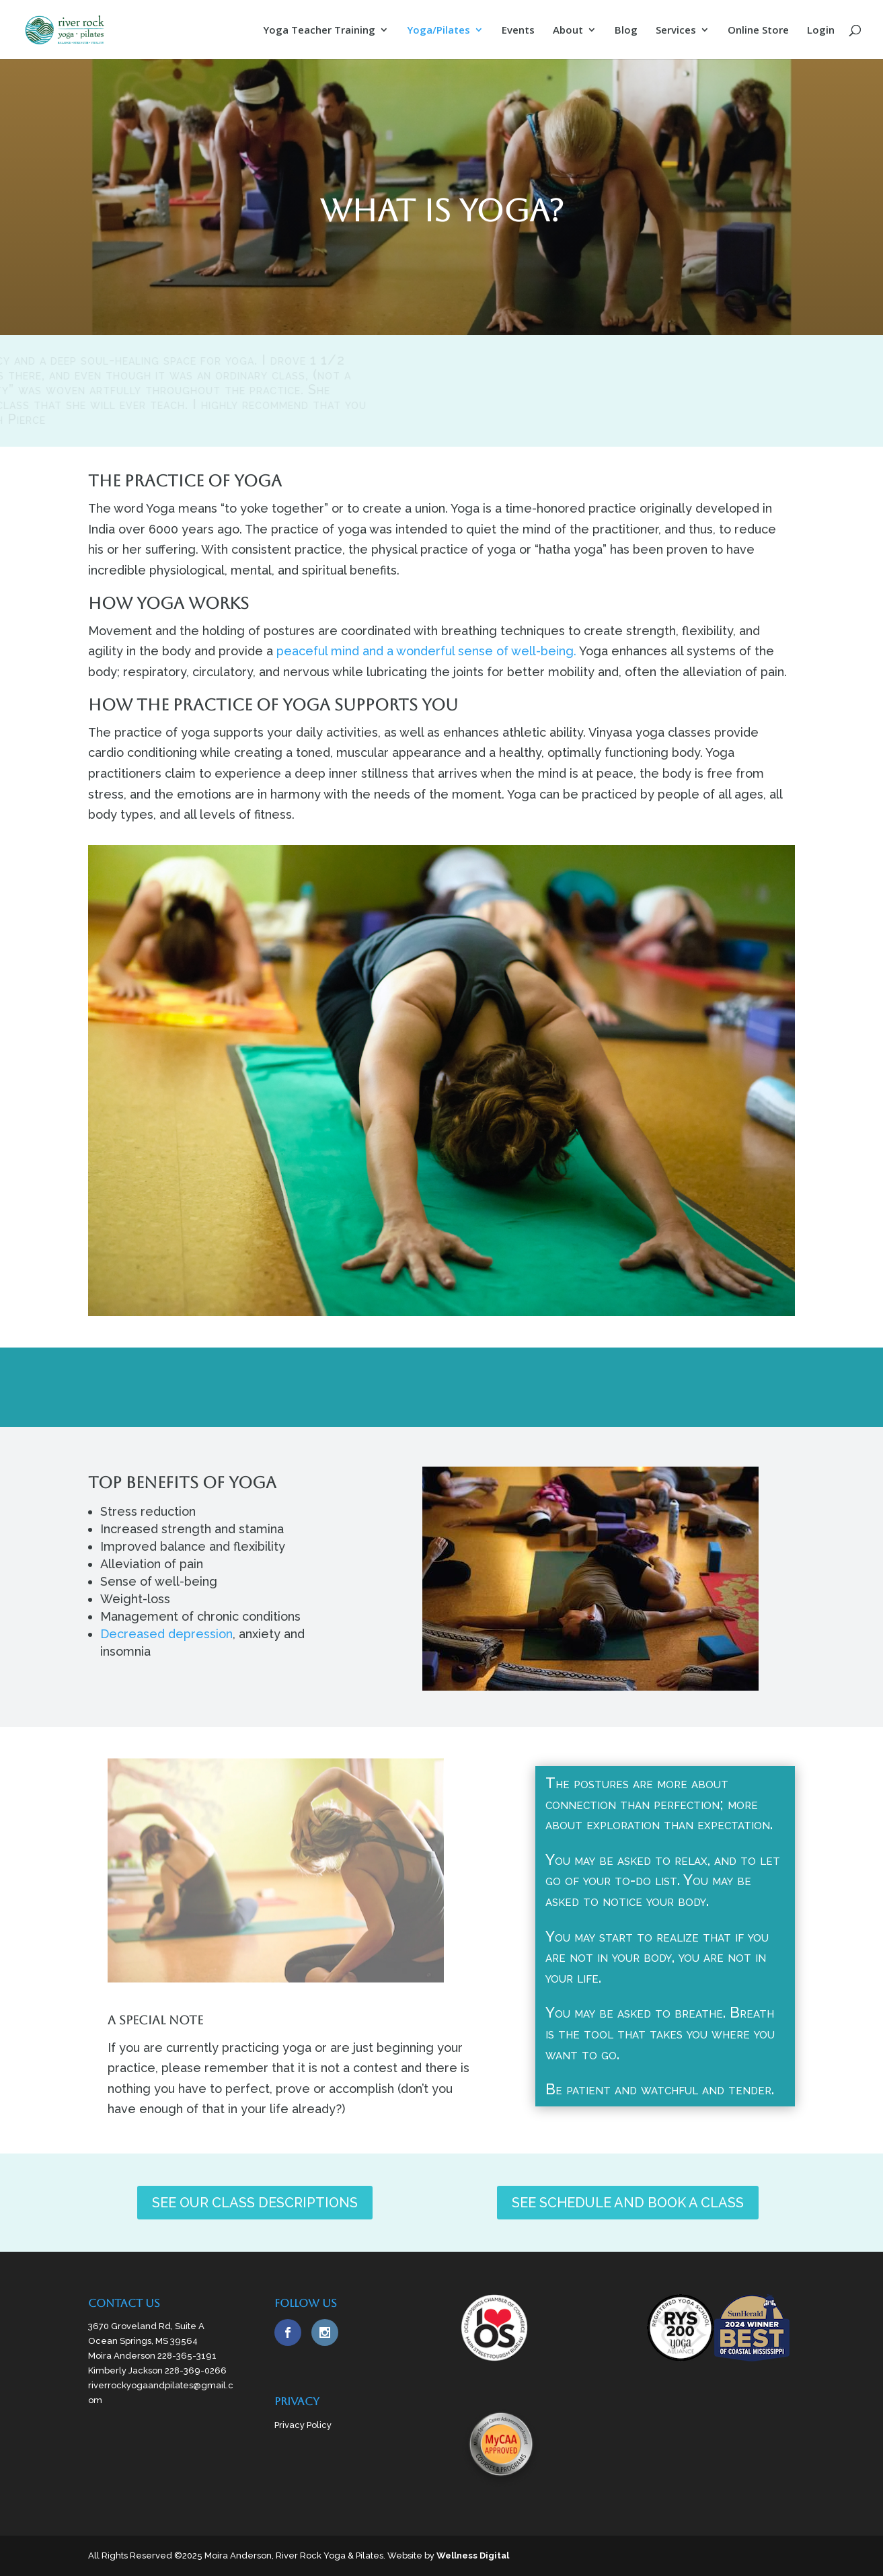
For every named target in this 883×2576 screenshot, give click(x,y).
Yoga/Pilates (438, 30)
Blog (626, 30)
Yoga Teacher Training (319, 30)
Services (676, 30)
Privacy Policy (303, 2425)
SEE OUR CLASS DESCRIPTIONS (255, 2203)
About (568, 30)
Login (821, 30)
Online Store (758, 30)
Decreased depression (166, 1634)
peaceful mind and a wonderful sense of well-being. (426, 651)
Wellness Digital (472, 2555)
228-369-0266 (196, 2370)
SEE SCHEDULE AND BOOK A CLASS (628, 2203)
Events (518, 30)
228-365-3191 (187, 2356)
